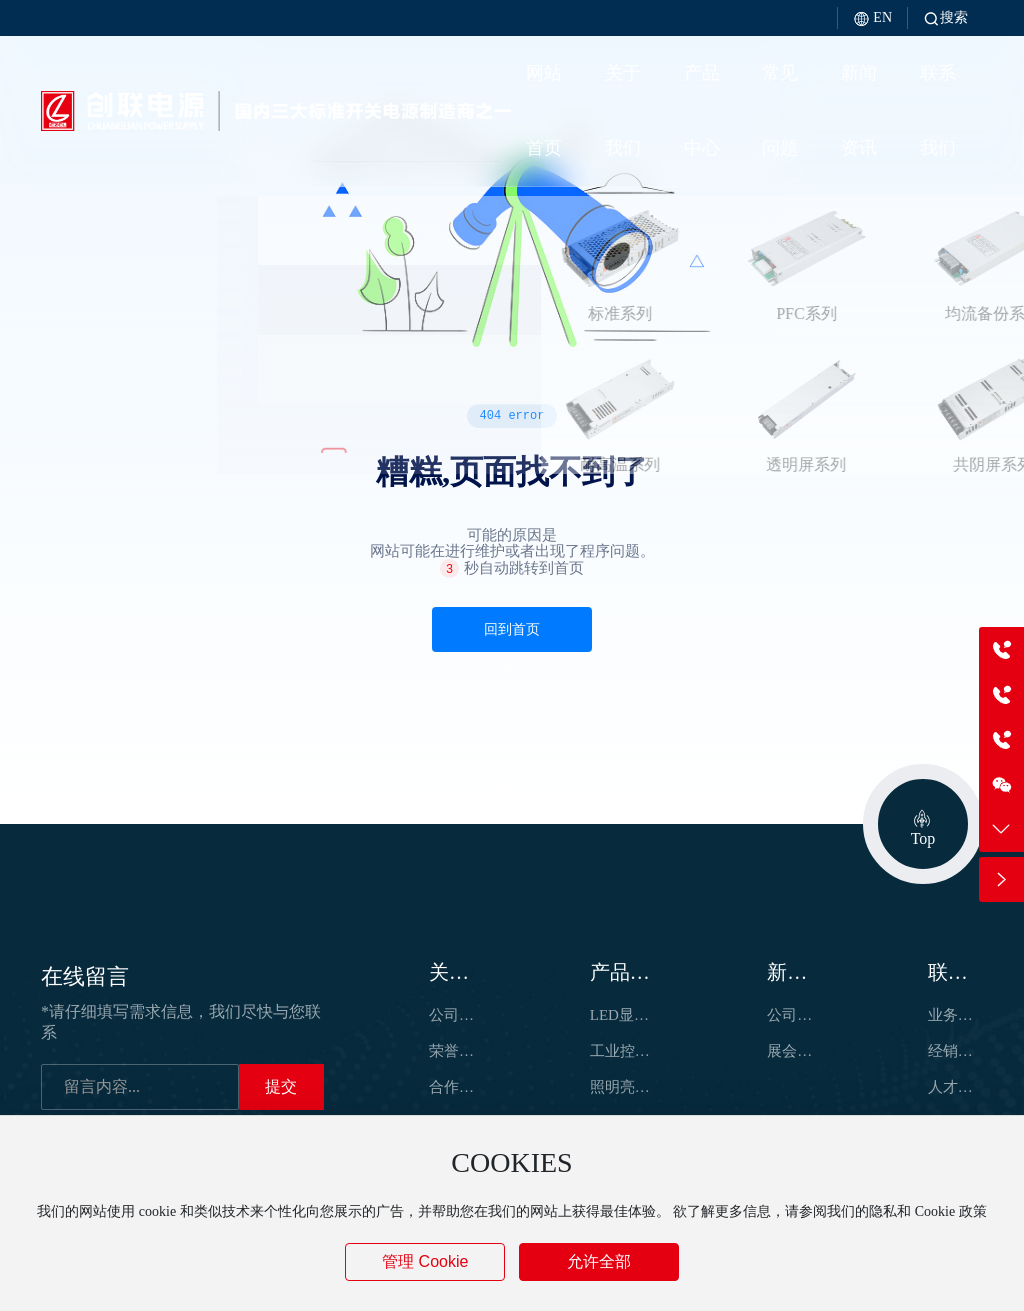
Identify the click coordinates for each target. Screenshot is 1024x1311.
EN (872, 17)
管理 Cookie (425, 1261)
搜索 (945, 17)
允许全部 (599, 1261)
